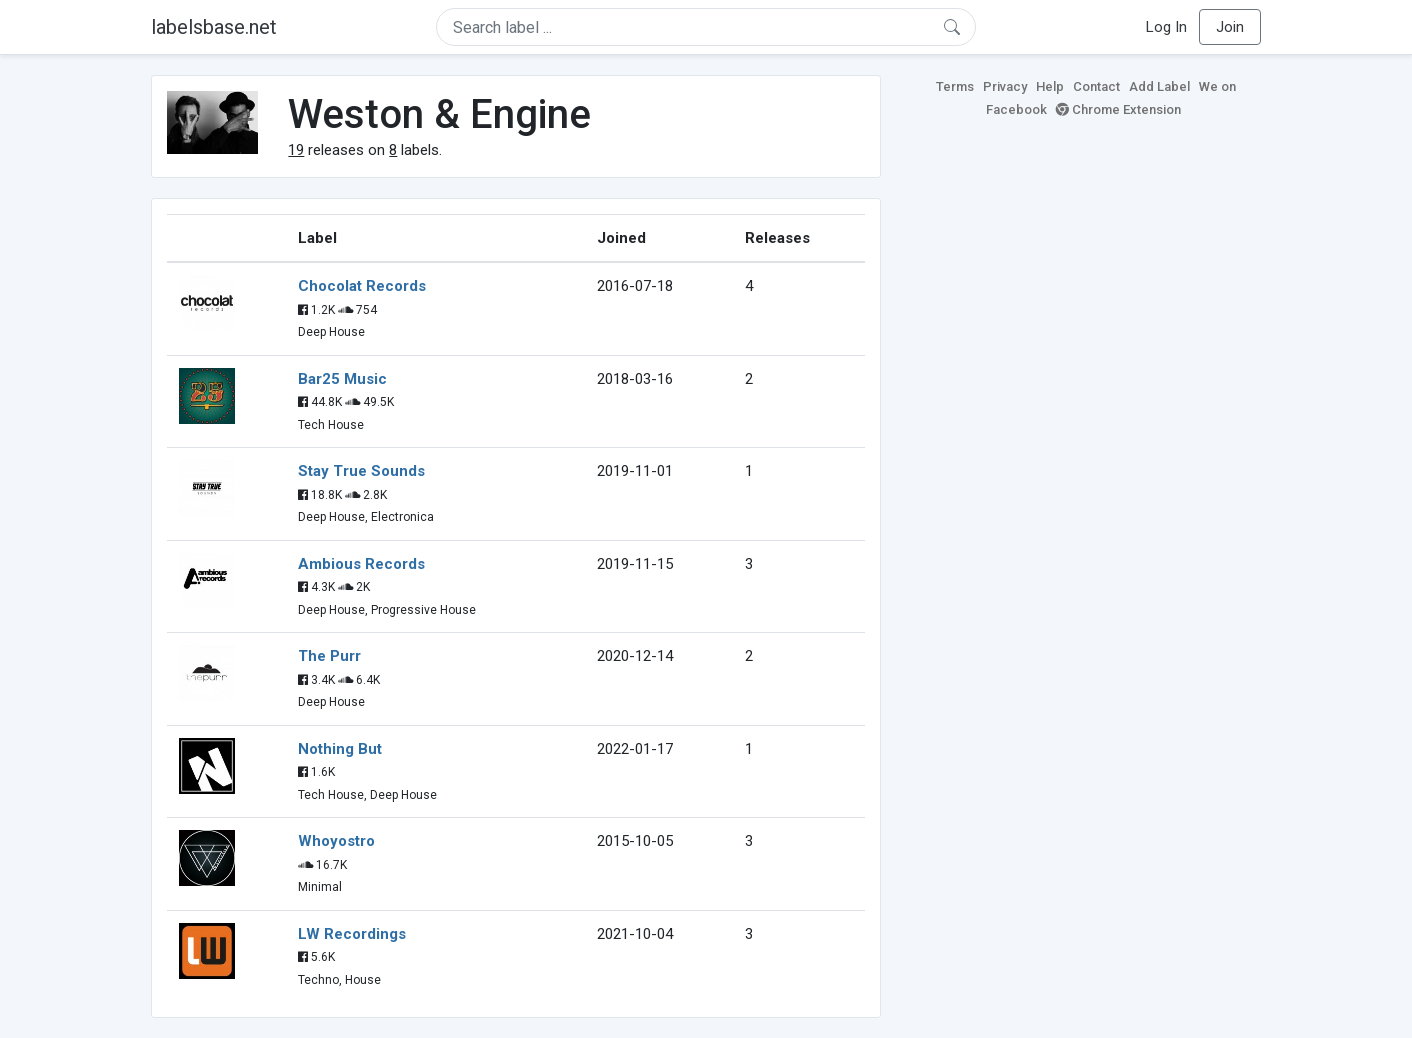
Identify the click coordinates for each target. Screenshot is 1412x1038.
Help (1050, 86)
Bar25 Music (342, 379)
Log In (1166, 27)
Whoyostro (336, 841)
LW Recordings (352, 934)
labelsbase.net (214, 27)
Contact (1096, 86)
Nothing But (340, 749)
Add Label (1159, 86)
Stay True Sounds (361, 471)
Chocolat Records (362, 286)
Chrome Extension (1118, 109)
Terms (955, 86)
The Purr (329, 656)
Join (1230, 27)
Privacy (1005, 86)
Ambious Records (361, 564)
